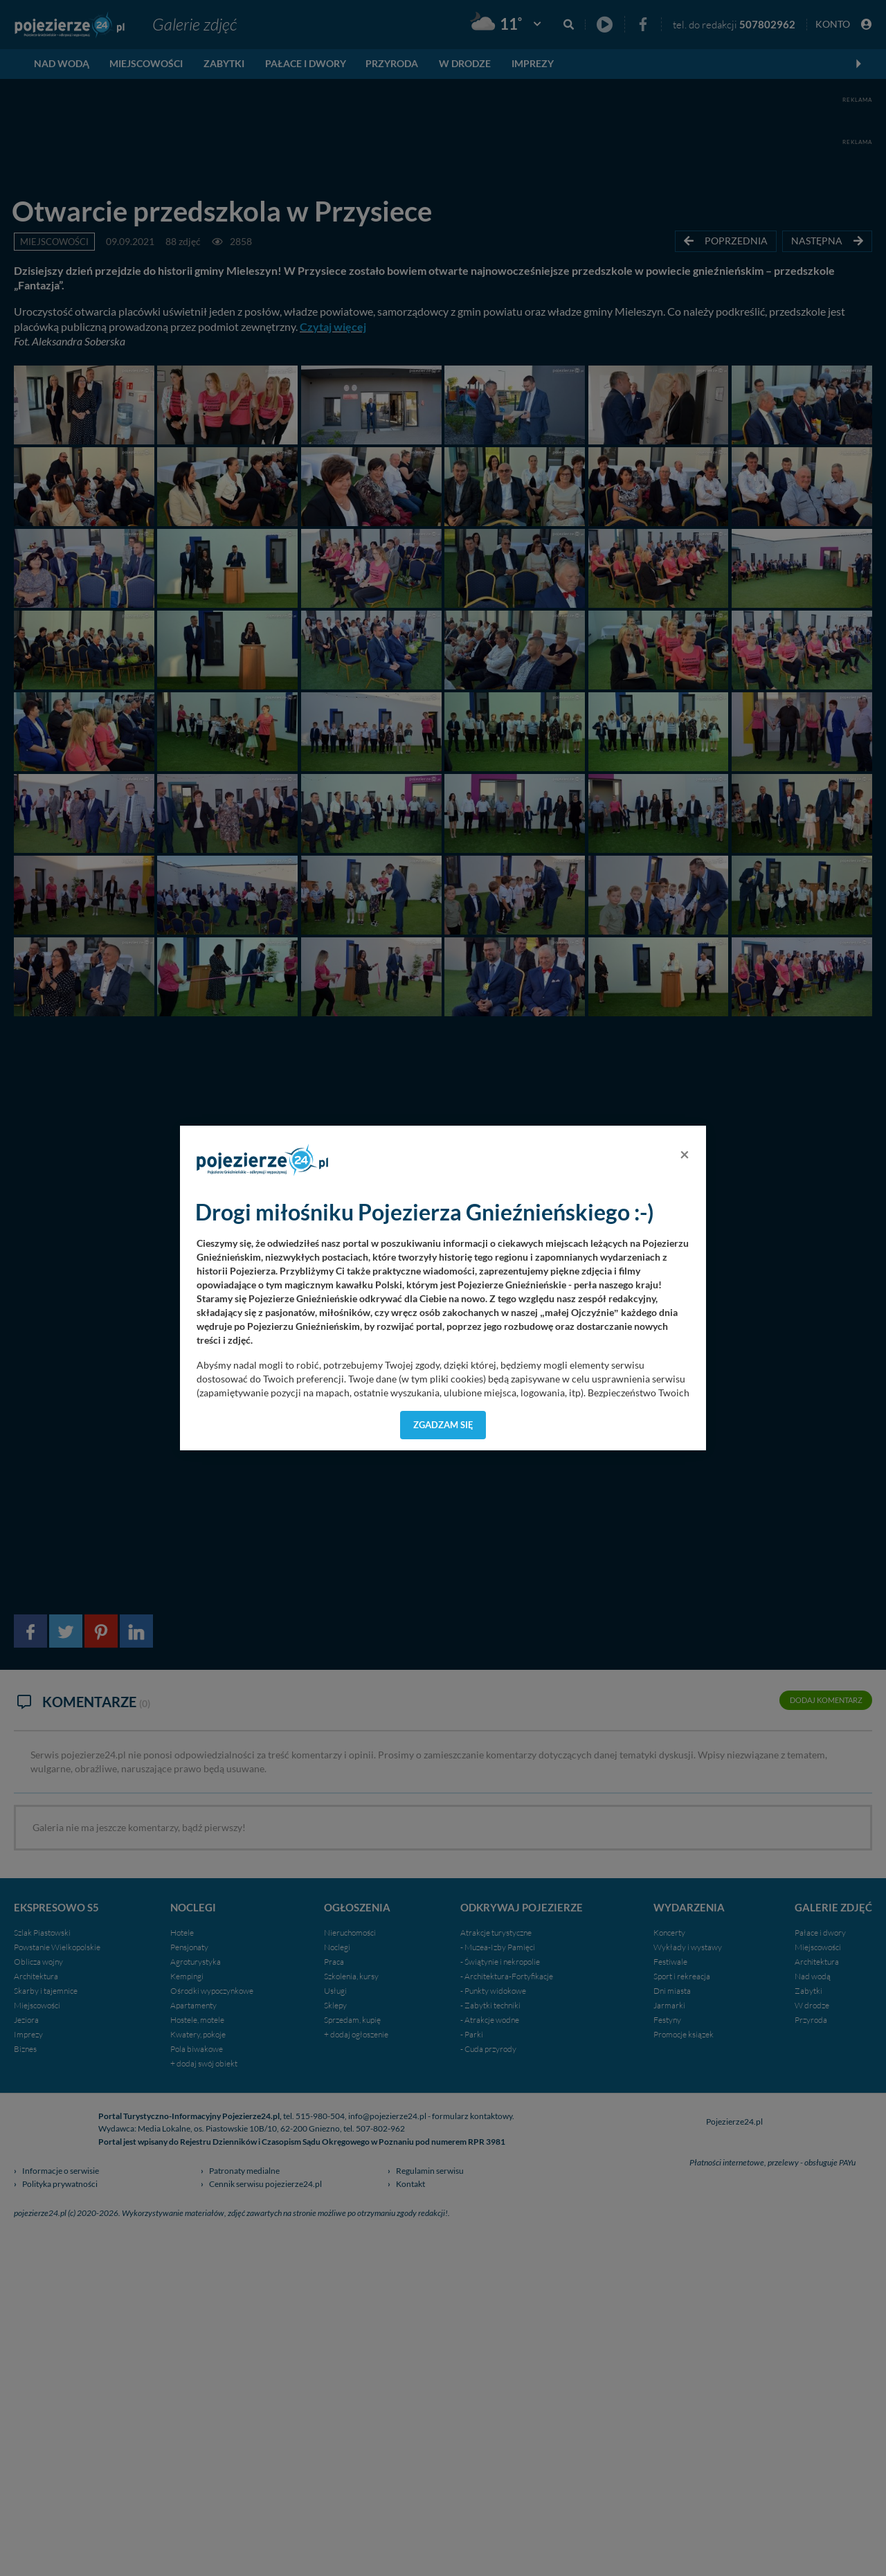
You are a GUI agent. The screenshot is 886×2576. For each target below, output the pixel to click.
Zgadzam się (443, 1424)
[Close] (684, 1154)
